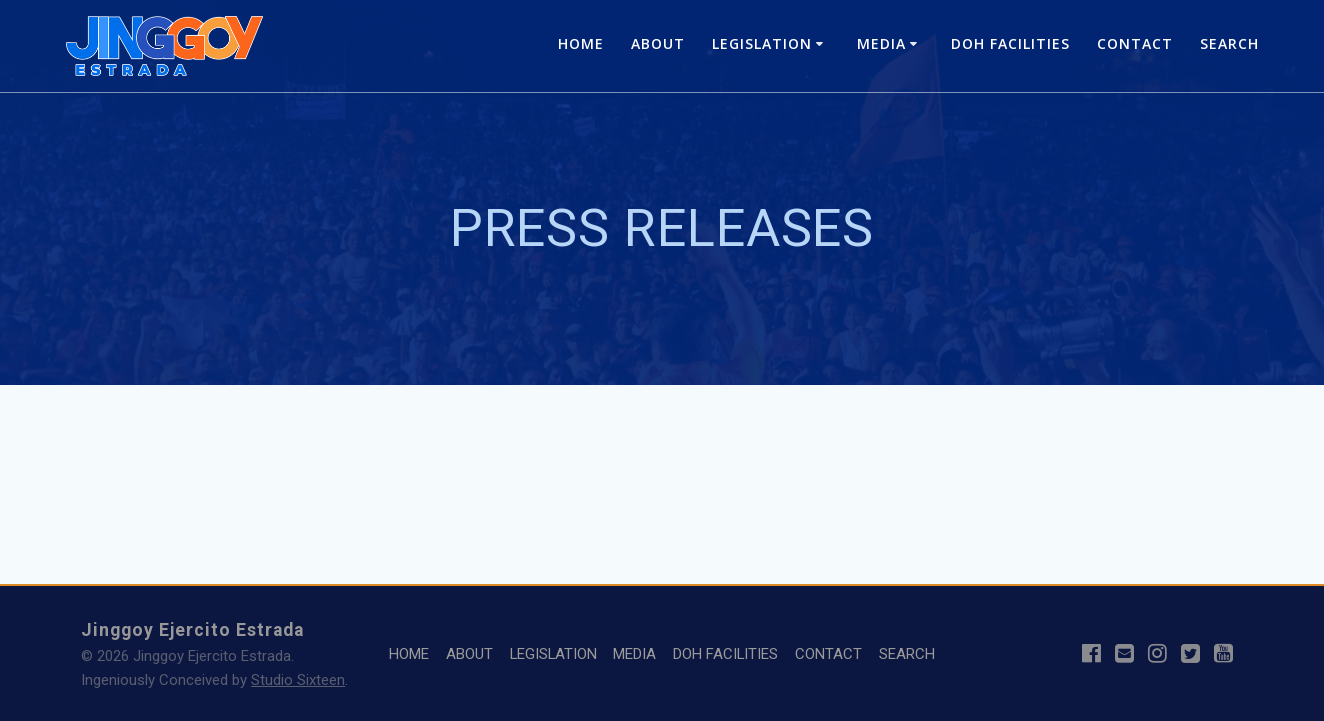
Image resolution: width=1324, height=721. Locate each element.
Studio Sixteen (298, 680)
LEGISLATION (762, 43)
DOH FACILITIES (1010, 43)
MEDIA (881, 43)
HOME (581, 43)
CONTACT (1135, 43)
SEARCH (1229, 43)
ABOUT (658, 43)
